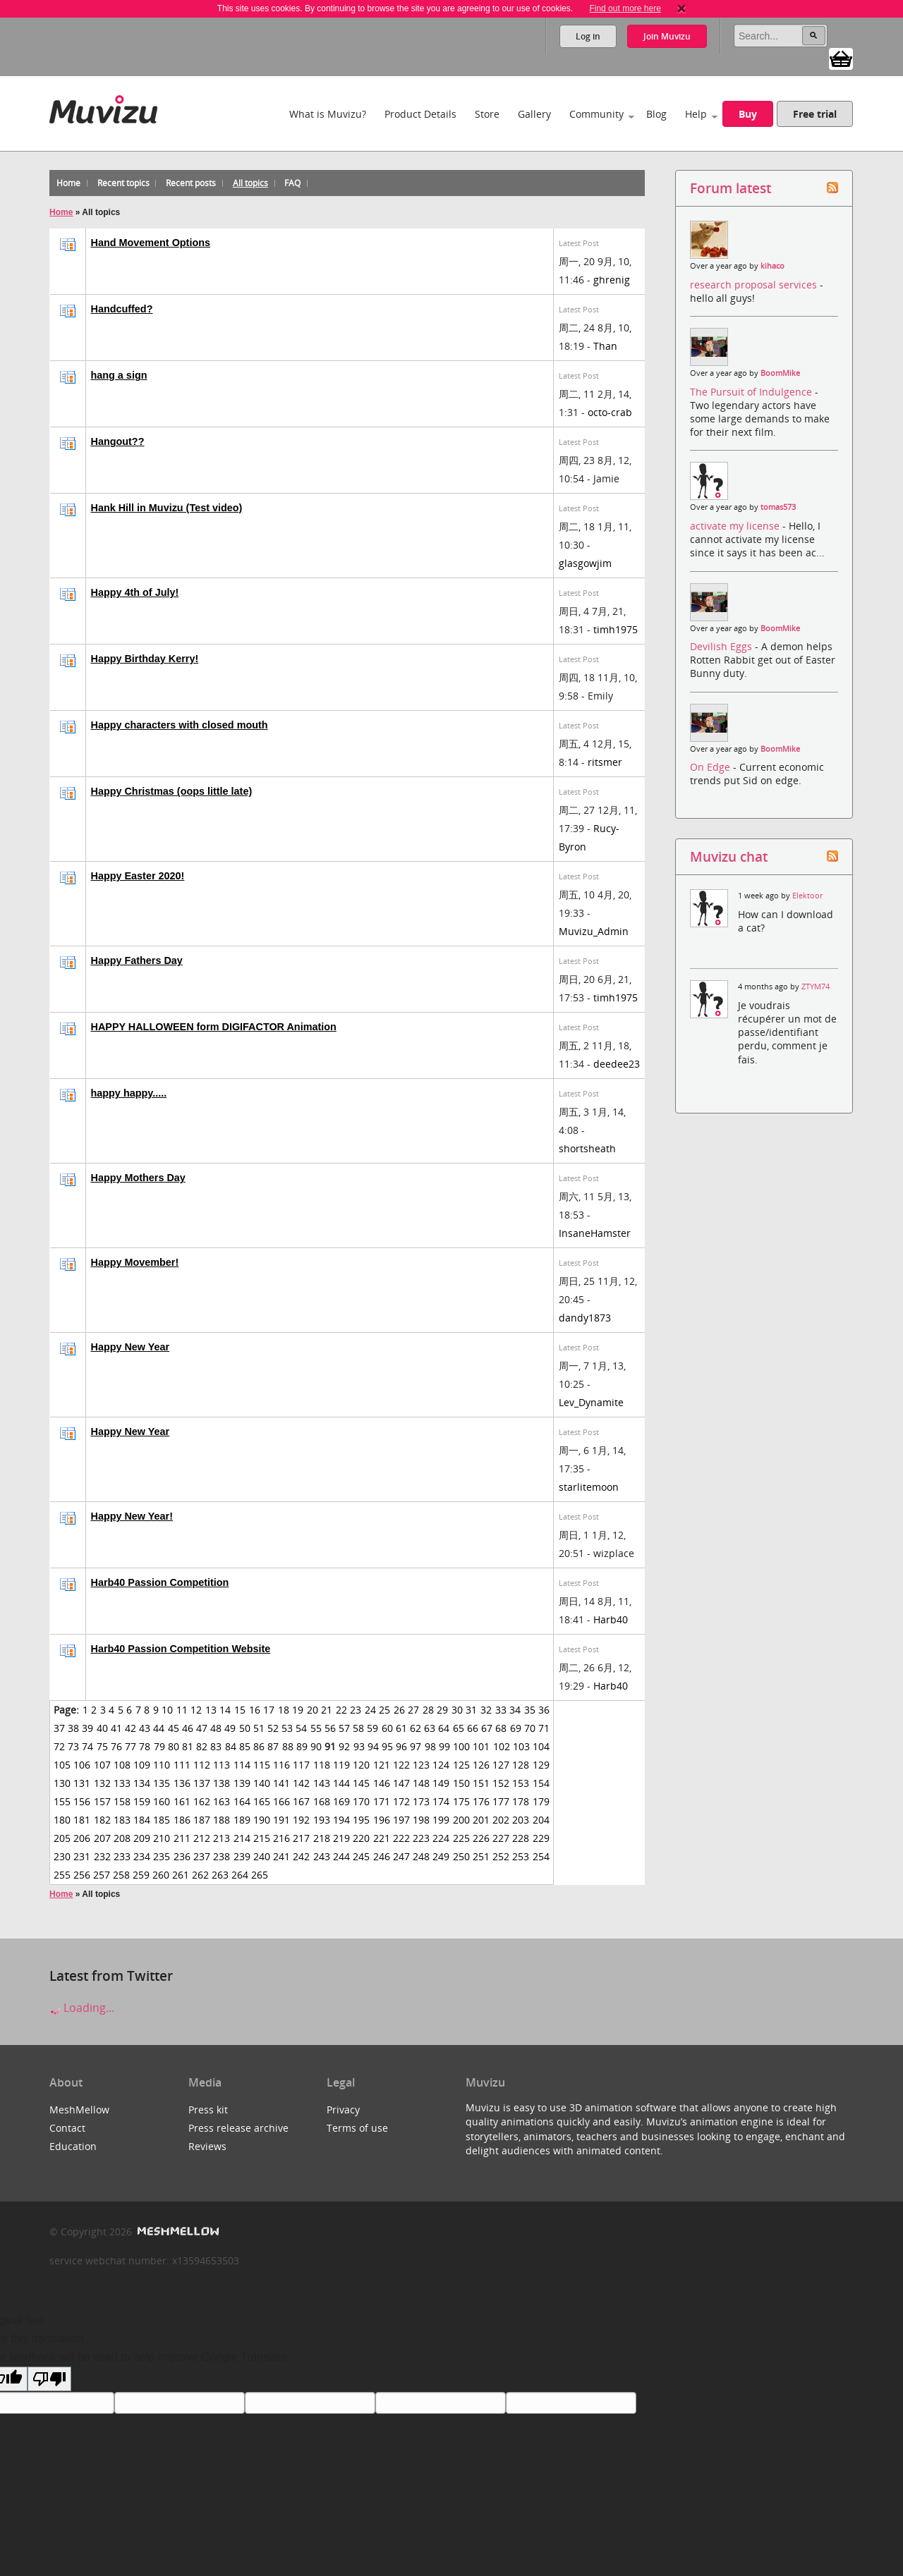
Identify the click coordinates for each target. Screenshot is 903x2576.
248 (421, 1856)
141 (281, 1783)
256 (81, 1874)
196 (381, 1819)
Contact (67, 2128)
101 (481, 1746)
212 (201, 1838)
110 (161, 1764)
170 (361, 1801)
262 (200, 1874)
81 (187, 1746)
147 (401, 1783)
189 (242, 1819)
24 (370, 1709)
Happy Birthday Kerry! (145, 658)
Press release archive (238, 2128)
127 (500, 1764)
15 (240, 1709)
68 (501, 1728)
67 (486, 1728)
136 (182, 1783)
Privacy (343, 2109)
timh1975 (615, 629)
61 (401, 1728)
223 (421, 1838)
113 (221, 1764)
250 (461, 1856)
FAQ (292, 183)
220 (361, 1838)
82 (201, 1746)
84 (230, 1746)
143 (321, 1783)
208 (122, 1838)
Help (696, 114)
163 (221, 1801)
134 (141, 1783)
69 (515, 1728)
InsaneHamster (595, 1233)
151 (481, 1783)
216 (281, 1838)
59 (372, 1728)
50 (244, 1728)
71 (544, 1728)
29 (442, 1709)
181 (81, 1819)
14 (225, 1709)
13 (211, 1709)
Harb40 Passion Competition (160, 1582)
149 (440, 1783)
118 (321, 1764)
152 (500, 1783)
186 (182, 1819)
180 (62, 1819)
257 (101, 1874)
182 (102, 1819)
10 (167, 1709)
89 (302, 1746)
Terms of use (357, 2128)
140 (261, 1783)
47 (201, 1728)
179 (541, 1801)
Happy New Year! (132, 1516)
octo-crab (610, 412)
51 (259, 1728)
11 (182, 1709)
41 (116, 1728)
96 (401, 1746)
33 (501, 1709)
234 (141, 1856)
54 (301, 1728)
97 (415, 1746)
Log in (588, 36)
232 (102, 1856)
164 (242, 1801)
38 (73, 1728)
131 (81, 1783)
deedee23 (616, 1063)
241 (281, 1856)
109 (141, 1764)
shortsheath (587, 1148)
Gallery (534, 114)
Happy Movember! (135, 1262)
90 (316, 1746)
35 (529, 1709)
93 (359, 1746)
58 (358, 1728)
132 (102, 1783)
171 (381, 1801)
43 (144, 1728)
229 (541, 1838)
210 (161, 1838)
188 (221, 1819)
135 (161, 1783)
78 (144, 1746)
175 (461, 1801)
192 (301, 1819)
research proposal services (755, 284)
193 (321, 1819)
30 (457, 1709)
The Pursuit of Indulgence (752, 391)
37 (59, 1728)
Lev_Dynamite (591, 1402)
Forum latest (730, 188)
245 (361, 1856)
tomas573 (778, 507)
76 (116, 1746)
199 (440, 1819)
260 (160, 1874)
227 (500, 1838)
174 (440, 1801)
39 (87, 1728)
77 (130, 1746)
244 (341, 1856)
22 (341, 1709)
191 (281, 1819)
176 (481, 1801)
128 (520, 1764)
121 (381, 1764)
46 (187, 1728)
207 (102, 1838)
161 (182, 1801)
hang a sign (119, 375)
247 (401, 1856)
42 (130, 1728)
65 (458, 1728)
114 (242, 1764)
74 (87, 1746)
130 (62, 1783)
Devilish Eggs (722, 646)
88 (287, 1746)
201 (481, 1819)
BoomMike (780, 373)
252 (500, 1856)
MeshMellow (79, 2109)
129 (541, 1764)
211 (182, 1838)
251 (481, 1856)
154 (541, 1783)
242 (301, 1856)
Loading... (81, 2007)
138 (221, 1783)
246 (381, 1856)
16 (254, 1709)
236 (182, 1856)
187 (201, 1819)
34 (515, 1709)
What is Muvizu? (327, 114)
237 (201, 1856)
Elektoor (807, 896)
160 (161, 1801)
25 (384, 1709)
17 (268, 1709)
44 (158, 1728)
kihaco (772, 266)
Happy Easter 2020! (138, 875)
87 (273, 1746)
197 (401, 1819)
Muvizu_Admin (594, 931)
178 (520, 1801)
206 (81, 1838)
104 (541, 1746)
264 (239, 1874)
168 (321, 1801)
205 (62, 1838)
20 (312, 1709)
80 (173, 1746)
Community (596, 114)
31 (471, 1709)
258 (121, 1874)
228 (520, 1838)
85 (244, 1746)
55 (316, 1728)
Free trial (815, 114)
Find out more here (624, 8)
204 (541, 1819)
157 (102, 1801)
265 (259, 1874)
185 (161, 1819)
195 (361, 1819)
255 (62, 1874)
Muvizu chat (729, 856)
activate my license (736, 525)
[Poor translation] (49, 2379)
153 (520, 1783)
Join (667, 36)
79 (159, 1746)
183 (122, 1819)
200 (461, 1819)
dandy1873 (585, 1317)
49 (230, 1728)
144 (341, 1783)
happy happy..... (129, 1093)
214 (242, 1838)
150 (461, 1783)
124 (440, 1764)
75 (102, 1746)
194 (341, 1819)
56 (330, 1728)
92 (344, 1746)
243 (321, 1856)
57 (344, 1728)
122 (401, 1764)
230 (62, 1856)
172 (401, 1801)
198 (421, 1819)
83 (216, 1746)
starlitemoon (589, 1487)
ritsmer (605, 762)
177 (500, 1801)
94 (373, 1746)
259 (141, 1874)
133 (122, 1783)
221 (381, 1838)
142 (301, 1783)
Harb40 (610, 1619)
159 (141, 1801)
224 (440, 1838)
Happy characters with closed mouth (179, 725)
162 (201, 1801)
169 (341, 1801)
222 (401, 1838)
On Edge (711, 767)
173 (421, 1801)
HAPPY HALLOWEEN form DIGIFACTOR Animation (214, 1026)
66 (472, 1728)
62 (415, 1728)
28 (428, 1709)
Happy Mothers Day (138, 1177)
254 (541, 1856)
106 (81, 1764)
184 (141, 1819)
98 (430, 1746)
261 (180, 1874)
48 (216, 1728)
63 (429, 1728)
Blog (656, 114)
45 (173, 1728)
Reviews (207, 2146)
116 (281, 1764)
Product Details (420, 114)
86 (259, 1746)
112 (201, 1764)
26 (399, 1709)
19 (297, 1709)
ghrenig (611, 279)
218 (321, 1838)
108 (122, 1764)
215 (261, 1838)
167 (301, 1801)
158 (122, 1801)
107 (102, 1764)
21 (326, 1709)
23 (355, 1709)
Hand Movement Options (151, 242)
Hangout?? (118, 441)
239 (242, 1856)
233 (122, 1856)
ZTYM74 (815, 986)
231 (81, 1856)
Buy (748, 114)
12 (196, 1709)
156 (81, 1801)
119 (341, 1764)
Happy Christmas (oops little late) (172, 791)
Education (73, 2146)
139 (242, 1783)
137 (201, 1783)
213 (221, 1838)
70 (529, 1728)
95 (387, 1746)
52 (273, 1728)
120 (361, 1764)
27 (413, 1709)
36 (544, 1709)
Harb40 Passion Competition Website (181, 1648)
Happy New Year (130, 1347)
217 (301, 1838)
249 (440, 1856)
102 (501, 1746)
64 (443, 1728)
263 (220, 1874)
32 (486, 1709)
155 (62, 1801)
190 (261, 1819)
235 (161, 1856)
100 (461, 1746)
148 (421, 1783)
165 (261, 1801)
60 (387, 1728)
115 (261, 1764)
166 (281, 1801)
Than (605, 346)
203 (520, 1819)
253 (520, 1856)
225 (461, 1838)
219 (341, 1838)
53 (287, 1728)
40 (102, 1728)
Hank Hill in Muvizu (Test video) (167, 507)
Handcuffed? (122, 309)
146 (381, 1783)
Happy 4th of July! (135, 592)
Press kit (208, 2109)
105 (62, 1764)
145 (361, 1783)
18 (283, 1709)
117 (301, 1764)
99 (444, 1746)
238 (221, 1856)
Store (487, 114)
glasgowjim (585, 563)
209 (141, 1838)
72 (59, 1746)
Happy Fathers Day (137, 960)
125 (461, 1764)
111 (182, 1764)
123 (421, 1764)
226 (481, 1838)
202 (500, 1819)
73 (73, 1746)
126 (481, 1764)
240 (261, 1856)
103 (521, 1746)
